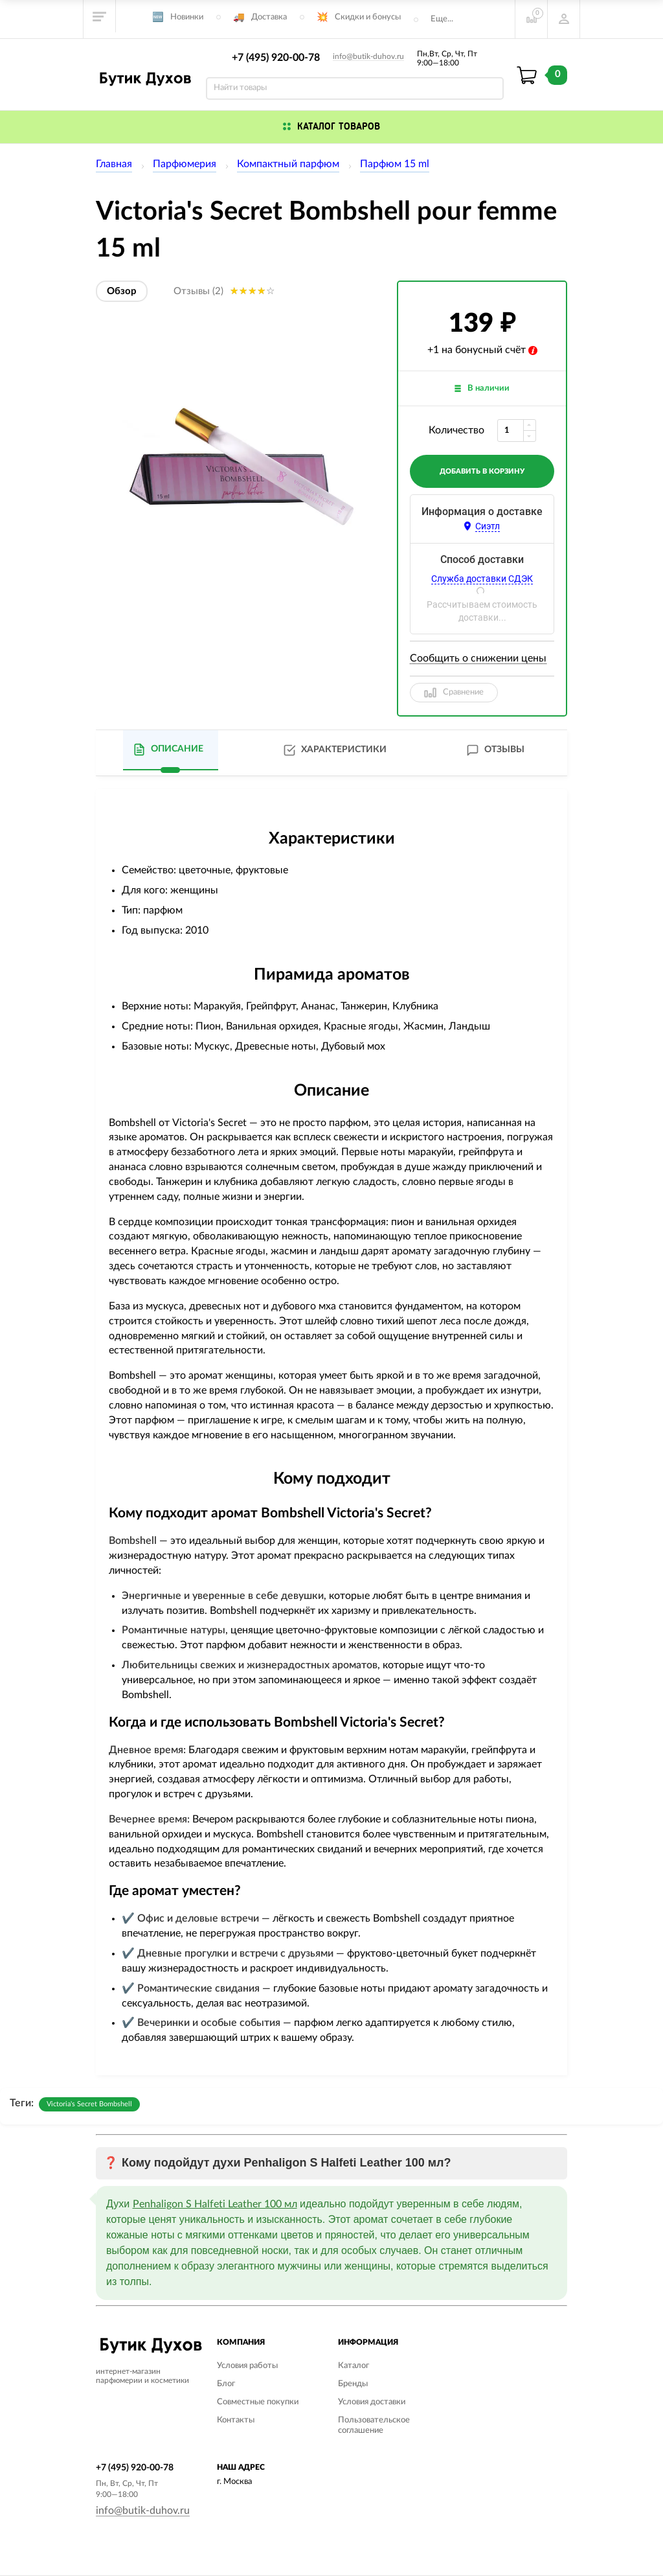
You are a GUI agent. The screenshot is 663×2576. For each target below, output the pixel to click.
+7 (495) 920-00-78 (276, 57)
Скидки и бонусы (368, 17)
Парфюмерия (184, 164)
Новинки (186, 17)
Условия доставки (371, 2402)
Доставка (269, 17)
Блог (226, 2384)
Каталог (353, 2366)
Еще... (442, 19)
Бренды (353, 2384)
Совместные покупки (257, 2402)
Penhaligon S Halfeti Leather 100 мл (215, 2204)
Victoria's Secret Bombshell (89, 2104)
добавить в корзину (482, 471)
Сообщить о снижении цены (478, 658)
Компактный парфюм (288, 164)
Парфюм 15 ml (394, 164)
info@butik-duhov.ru (368, 56)
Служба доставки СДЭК (482, 578)
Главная (114, 164)
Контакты (235, 2420)
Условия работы (247, 2366)
